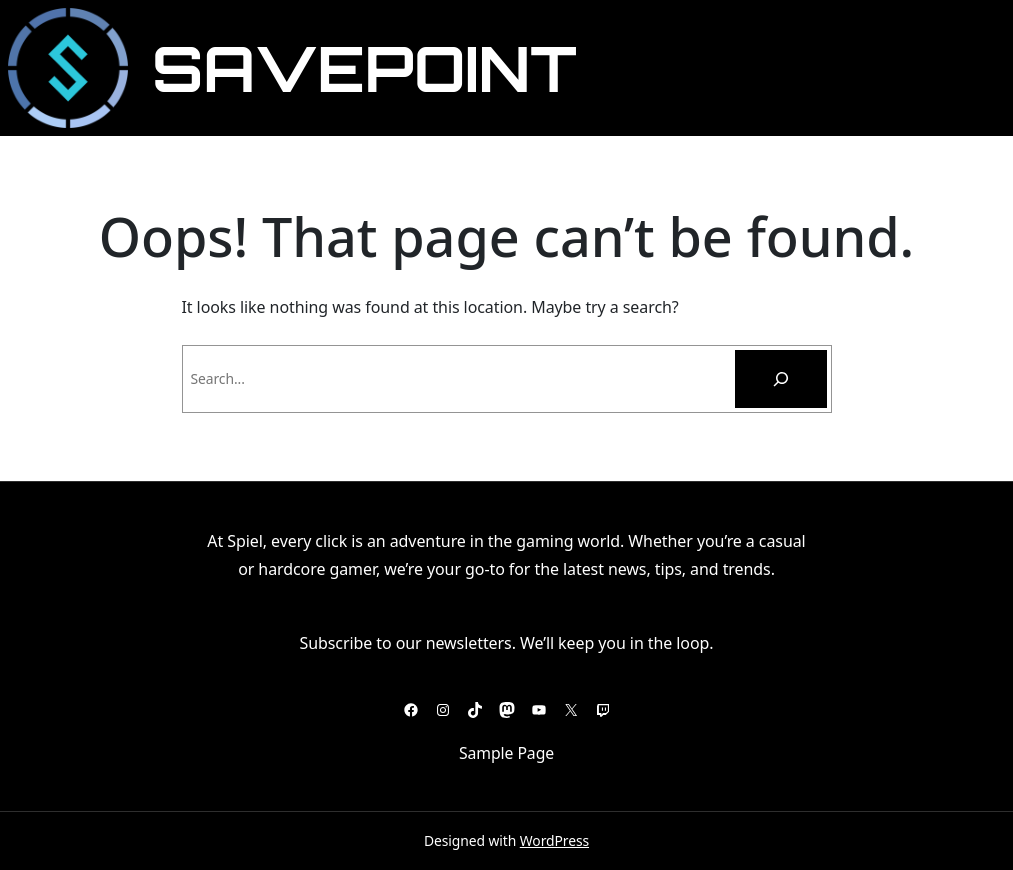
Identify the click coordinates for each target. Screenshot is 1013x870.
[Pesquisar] (781, 379)
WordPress (554, 840)
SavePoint (364, 68)
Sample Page (506, 753)
